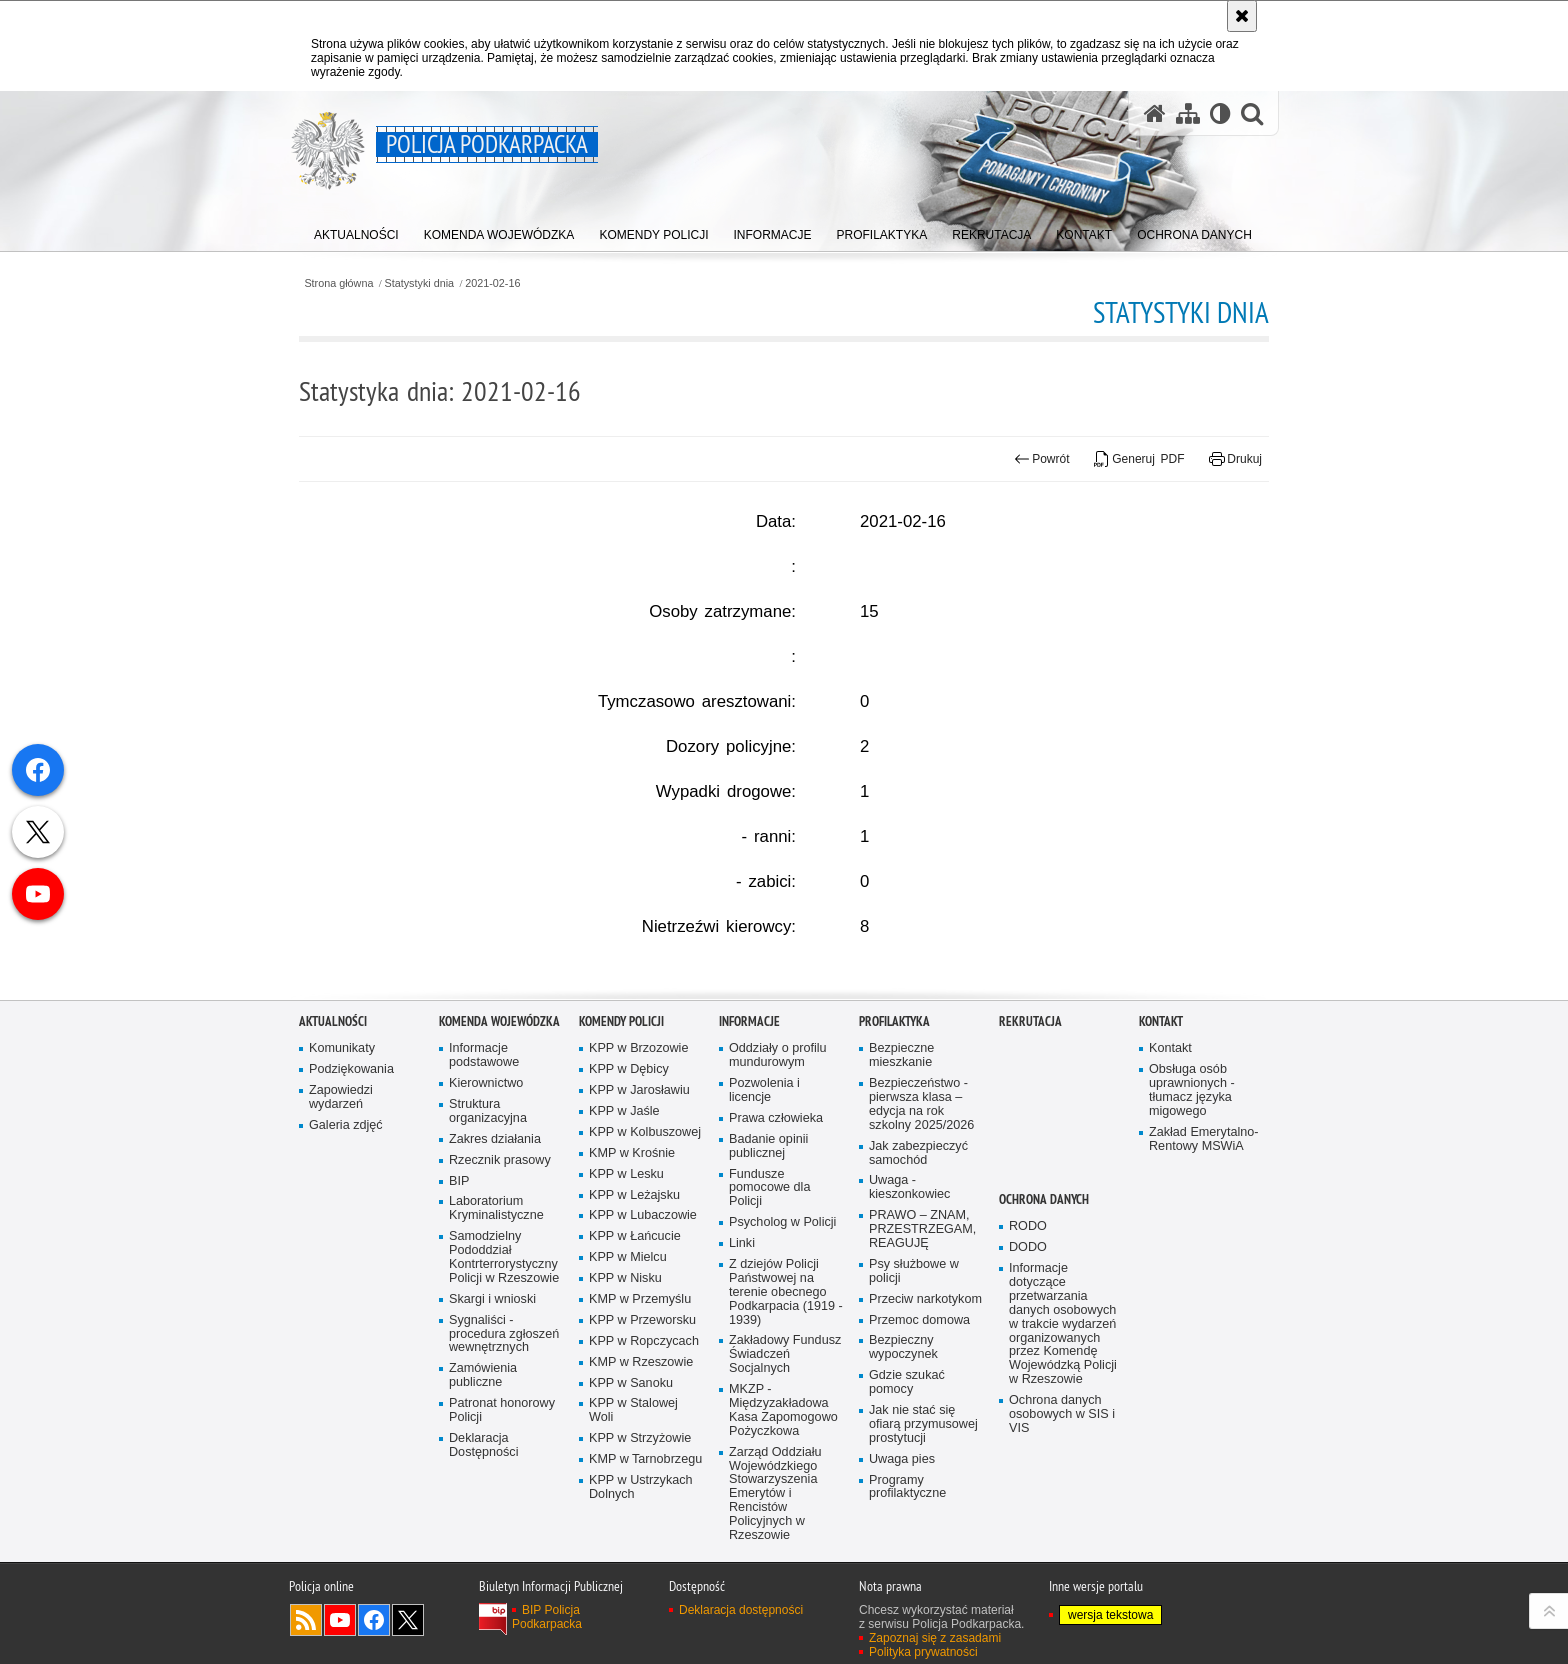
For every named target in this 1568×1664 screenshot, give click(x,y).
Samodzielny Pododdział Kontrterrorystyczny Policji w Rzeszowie (504, 1371)
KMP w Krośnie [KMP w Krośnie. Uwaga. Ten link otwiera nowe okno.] (632, 1266)
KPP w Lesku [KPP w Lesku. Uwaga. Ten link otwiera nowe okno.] (626, 1287)
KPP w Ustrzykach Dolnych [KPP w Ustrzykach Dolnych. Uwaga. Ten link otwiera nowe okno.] (641, 1600)
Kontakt (1161, 1135)
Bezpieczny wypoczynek (903, 1461)
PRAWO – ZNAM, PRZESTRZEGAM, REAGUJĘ (922, 1343)
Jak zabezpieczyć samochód (918, 1266)
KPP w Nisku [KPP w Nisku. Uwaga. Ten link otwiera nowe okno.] (625, 1391)
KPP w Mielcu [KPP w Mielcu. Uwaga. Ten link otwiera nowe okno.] (628, 1371)
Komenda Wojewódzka (499, 1135)
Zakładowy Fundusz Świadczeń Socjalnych (785, 1468)
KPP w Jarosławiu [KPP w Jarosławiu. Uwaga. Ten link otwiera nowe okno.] (639, 1203)
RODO (1028, 1340)
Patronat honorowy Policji (502, 1523)
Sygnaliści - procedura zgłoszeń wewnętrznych (504, 1447)
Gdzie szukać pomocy (907, 1496)
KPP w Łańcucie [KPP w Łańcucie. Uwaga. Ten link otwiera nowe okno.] (635, 1350)
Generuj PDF (1139, 459)
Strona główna (338, 283)
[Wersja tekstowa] (1220, 113)
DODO (1028, 1360)
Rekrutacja (1030, 1135)
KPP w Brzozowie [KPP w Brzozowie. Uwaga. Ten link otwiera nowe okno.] (638, 1162)
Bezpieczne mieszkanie (901, 1169)
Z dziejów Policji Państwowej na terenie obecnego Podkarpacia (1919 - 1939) (786, 1405)
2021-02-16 (492, 283)
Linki (742, 1356)
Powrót (1042, 459)
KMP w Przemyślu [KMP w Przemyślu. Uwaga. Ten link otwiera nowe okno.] (640, 1412)
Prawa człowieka (776, 1231)
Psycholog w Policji (782, 1336)
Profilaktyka (894, 1135)
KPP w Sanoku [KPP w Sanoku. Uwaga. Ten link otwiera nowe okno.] (631, 1496)
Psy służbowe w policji (914, 1384)
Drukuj (1235, 459)
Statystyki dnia (420, 283)
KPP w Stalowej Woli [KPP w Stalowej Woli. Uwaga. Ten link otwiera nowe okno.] (633, 1524)
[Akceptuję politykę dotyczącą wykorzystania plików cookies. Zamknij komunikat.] (1242, 16)
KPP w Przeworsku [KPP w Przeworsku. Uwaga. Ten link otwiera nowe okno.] (642, 1433)
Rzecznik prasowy (500, 1273)
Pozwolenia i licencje (764, 1203)
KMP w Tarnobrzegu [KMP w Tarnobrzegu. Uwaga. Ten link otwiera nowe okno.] (645, 1572)
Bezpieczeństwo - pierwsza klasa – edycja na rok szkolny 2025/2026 (921, 1217)
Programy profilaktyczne (907, 1600)
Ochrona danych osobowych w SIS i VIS (1062, 1527)
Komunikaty (342, 1162)
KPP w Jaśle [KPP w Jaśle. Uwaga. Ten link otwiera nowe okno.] (624, 1224)
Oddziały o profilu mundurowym (778, 1169)
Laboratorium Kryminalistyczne (496, 1322)
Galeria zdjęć (346, 1238)
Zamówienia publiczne (483, 1489)
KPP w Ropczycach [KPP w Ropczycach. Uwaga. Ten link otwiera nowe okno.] (644, 1454)
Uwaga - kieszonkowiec (909, 1301)
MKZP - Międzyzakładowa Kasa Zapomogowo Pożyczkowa (783, 1523)
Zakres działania (495, 1252)
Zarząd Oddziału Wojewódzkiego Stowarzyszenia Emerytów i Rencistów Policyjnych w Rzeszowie (775, 1607)
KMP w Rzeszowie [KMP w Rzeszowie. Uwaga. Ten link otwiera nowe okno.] (641, 1475)
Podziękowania (351, 1183)
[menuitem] (356, 230)
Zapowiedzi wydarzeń (341, 1210)
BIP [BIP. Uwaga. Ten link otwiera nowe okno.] (459, 1294)
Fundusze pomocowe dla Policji (769, 1301)
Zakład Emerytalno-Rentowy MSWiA (1203, 1252)
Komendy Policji (621, 1135)
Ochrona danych (1044, 1313)
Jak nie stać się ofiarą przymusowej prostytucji (923, 1537)
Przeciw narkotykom (925, 1412)
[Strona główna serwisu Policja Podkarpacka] (1155, 113)
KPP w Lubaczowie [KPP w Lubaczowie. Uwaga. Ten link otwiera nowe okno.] (643, 1329)
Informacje (749, 1135)
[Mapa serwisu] (1188, 113)
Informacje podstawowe (484, 1169)
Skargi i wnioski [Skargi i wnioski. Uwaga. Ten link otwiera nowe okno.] (492, 1412)
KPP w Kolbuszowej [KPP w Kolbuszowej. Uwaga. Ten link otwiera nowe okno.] (645, 1245)
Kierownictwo (486, 1196)
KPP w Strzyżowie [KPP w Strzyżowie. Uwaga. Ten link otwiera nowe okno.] (640, 1552)
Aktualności (333, 1135)
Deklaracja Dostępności (483, 1558)
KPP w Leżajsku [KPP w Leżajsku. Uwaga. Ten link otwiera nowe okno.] (634, 1308)
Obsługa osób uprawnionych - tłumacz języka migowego (1192, 1204)
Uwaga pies (902, 1572)
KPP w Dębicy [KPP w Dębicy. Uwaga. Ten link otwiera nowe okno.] (629, 1183)
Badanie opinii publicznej (768, 1259)
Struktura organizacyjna (488, 1224)
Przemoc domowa (919, 1433)
